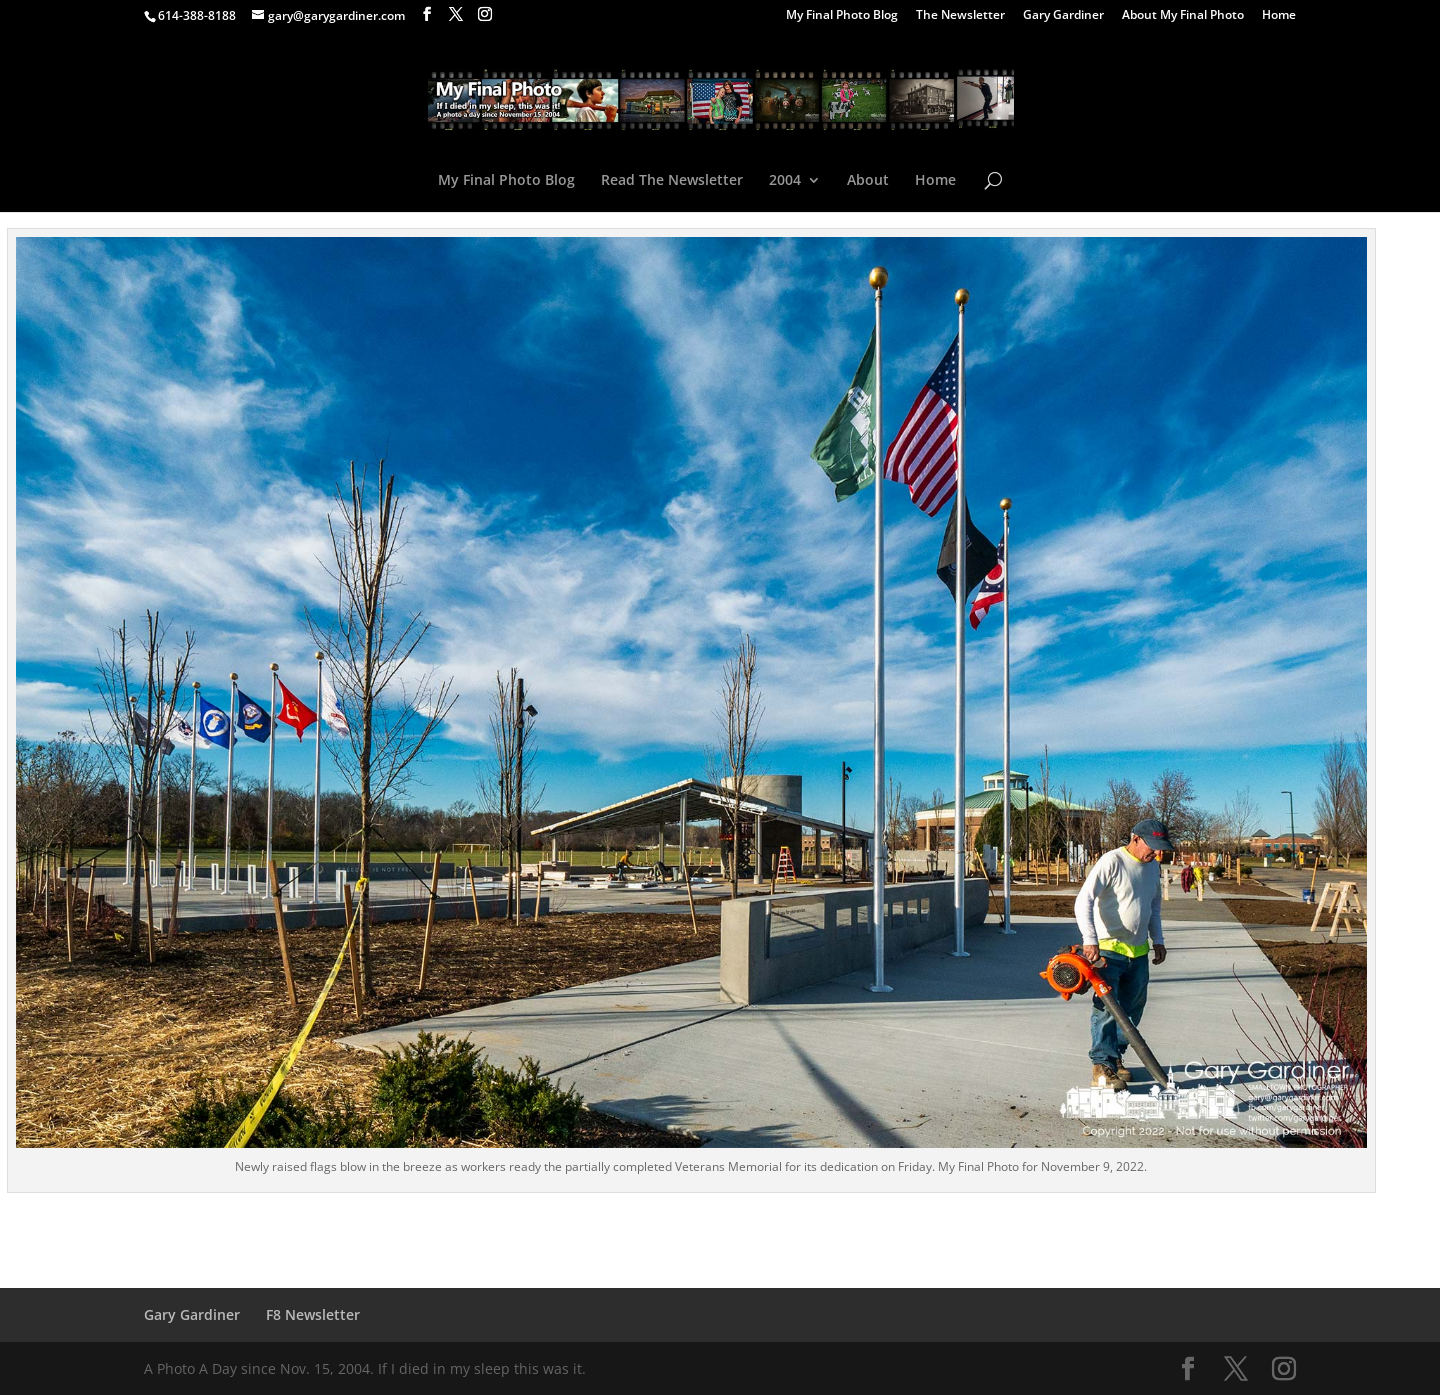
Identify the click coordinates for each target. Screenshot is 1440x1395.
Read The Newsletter (672, 181)
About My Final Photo (1183, 16)
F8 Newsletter (313, 1314)
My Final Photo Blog (842, 16)
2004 (785, 181)
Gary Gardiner (1063, 16)
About (868, 181)
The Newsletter (960, 16)
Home (1279, 16)
